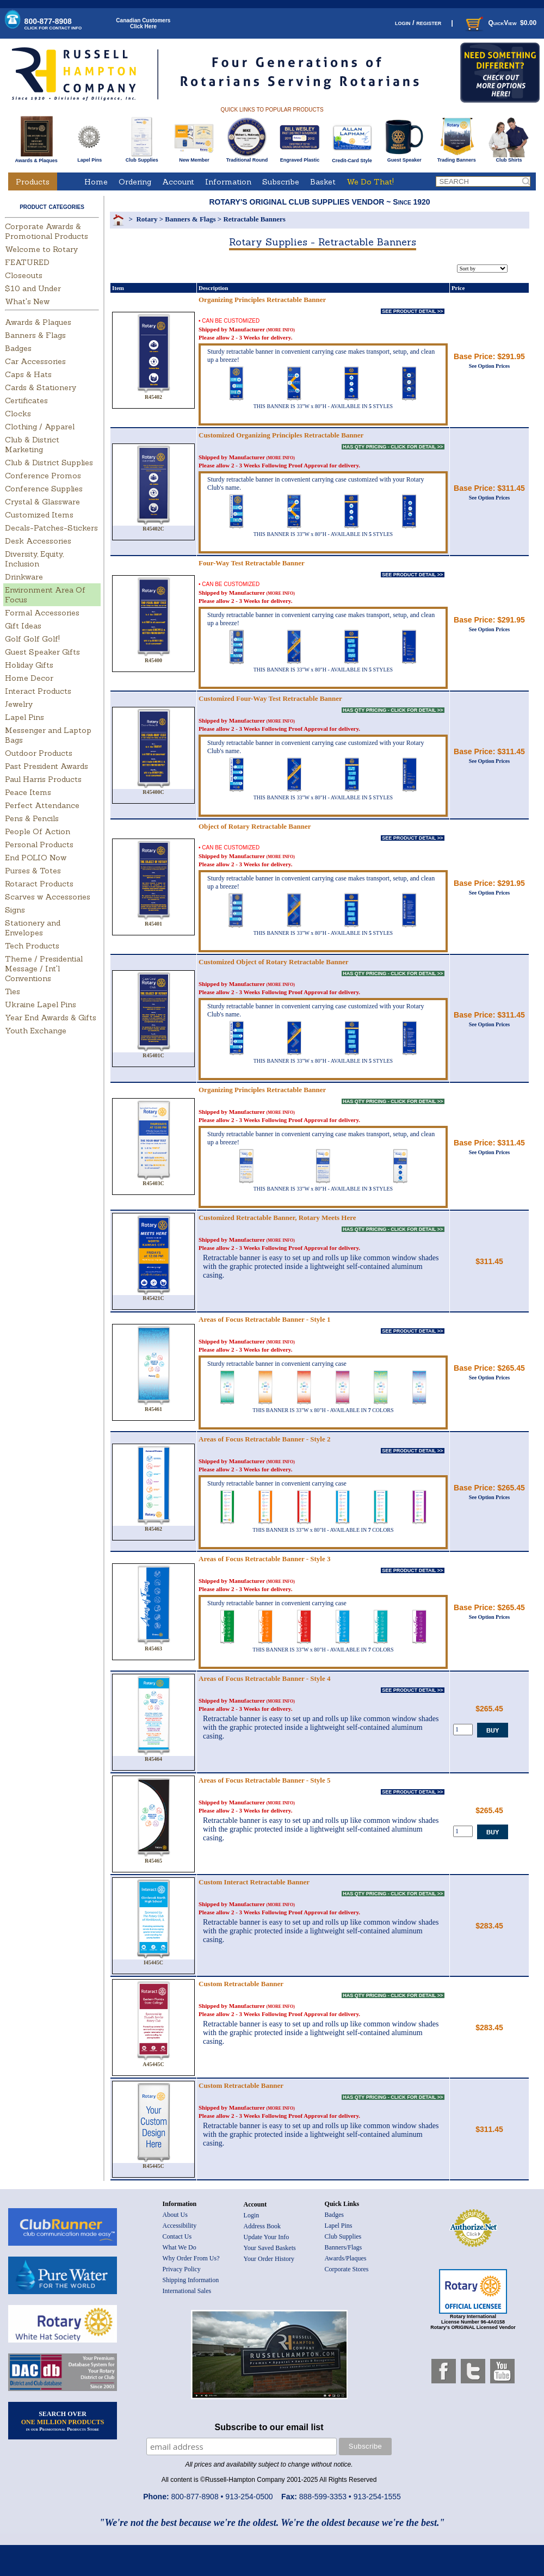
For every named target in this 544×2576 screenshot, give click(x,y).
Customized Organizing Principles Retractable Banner (281, 435)
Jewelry (19, 704)
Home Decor (29, 678)
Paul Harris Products (43, 779)
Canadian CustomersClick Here (143, 23)
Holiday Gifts (29, 665)
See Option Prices (489, 366)
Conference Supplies (44, 489)
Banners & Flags (35, 335)
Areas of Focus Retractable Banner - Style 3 (265, 1559)
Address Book (262, 2226)
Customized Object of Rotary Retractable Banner (273, 962)
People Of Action (37, 831)
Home (96, 182)
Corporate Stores (347, 2269)
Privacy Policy (182, 2269)
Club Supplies (141, 158)
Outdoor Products (38, 753)
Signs (15, 910)
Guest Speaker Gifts (42, 652)
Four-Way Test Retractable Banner (252, 563)
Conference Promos (43, 475)
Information (228, 182)
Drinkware (24, 577)
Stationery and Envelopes (32, 928)
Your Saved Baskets (270, 2248)
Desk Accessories (38, 541)
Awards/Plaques (346, 2258)
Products (33, 182)
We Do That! (370, 182)
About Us (175, 2214)
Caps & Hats (28, 374)
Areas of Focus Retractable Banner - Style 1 (265, 1319)
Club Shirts (509, 158)
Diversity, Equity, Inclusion (34, 559)
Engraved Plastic (299, 158)
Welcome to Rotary (41, 249)
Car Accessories (35, 361)
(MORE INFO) (281, 330)
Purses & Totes (33, 871)
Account (178, 182)
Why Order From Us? (191, 2258)
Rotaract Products (39, 884)
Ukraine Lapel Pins (40, 1004)
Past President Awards (46, 766)
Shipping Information (191, 2280)
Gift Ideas (23, 626)
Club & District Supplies (49, 462)
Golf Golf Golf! (32, 639)
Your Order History (269, 2259)
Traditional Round (247, 158)
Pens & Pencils (32, 818)
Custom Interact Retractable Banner (254, 1882)
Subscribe (280, 182)
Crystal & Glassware (42, 502)
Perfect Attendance (42, 805)
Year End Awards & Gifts (50, 1017)
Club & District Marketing (32, 444)
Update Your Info (266, 2237)
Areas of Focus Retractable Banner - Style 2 (265, 1439)
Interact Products (38, 691)
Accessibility (180, 2225)
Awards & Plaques (36, 157)
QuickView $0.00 (499, 23)
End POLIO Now (35, 857)
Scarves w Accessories (47, 897)
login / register (418, 23)
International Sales (187, 2291)
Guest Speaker (404, 158)
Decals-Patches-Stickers (51, 528)
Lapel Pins (89, 158)
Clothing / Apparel (40, 427)
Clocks (18, 413)
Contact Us (177, 2236)
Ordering (135, 182)
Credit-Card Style (352, 158)
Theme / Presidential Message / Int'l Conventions (44, 968)
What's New (27, 301)
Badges (18, 348)
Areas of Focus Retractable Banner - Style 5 (265, 1780)
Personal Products (39, 844)
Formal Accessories (42, 613)
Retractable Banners (254, 219)
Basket (323, 182)
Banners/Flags (343, 2247)
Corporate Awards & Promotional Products (46, 231)
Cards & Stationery (40, 387)
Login (251, 2215)
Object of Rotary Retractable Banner (255, 826)
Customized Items (39, 515)
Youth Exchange (35, 1031)
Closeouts (23, 275)
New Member (194, 158)
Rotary (146, 219)
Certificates (26, 400)
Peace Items (28, 792)
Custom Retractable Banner (241, 1984)
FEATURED (27, 262)
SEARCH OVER (62, 2421)
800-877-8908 (53, 23)
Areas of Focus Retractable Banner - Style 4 (265, 1678)
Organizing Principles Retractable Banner (262, 299)
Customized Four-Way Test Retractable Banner (270, 698)
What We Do (179, 2247)
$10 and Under (33, 288)
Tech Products (32, 946)
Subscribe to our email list (269, 2427)
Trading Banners (456, 158)
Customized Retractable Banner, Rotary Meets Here (277, 1217)
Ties (12, 991)
